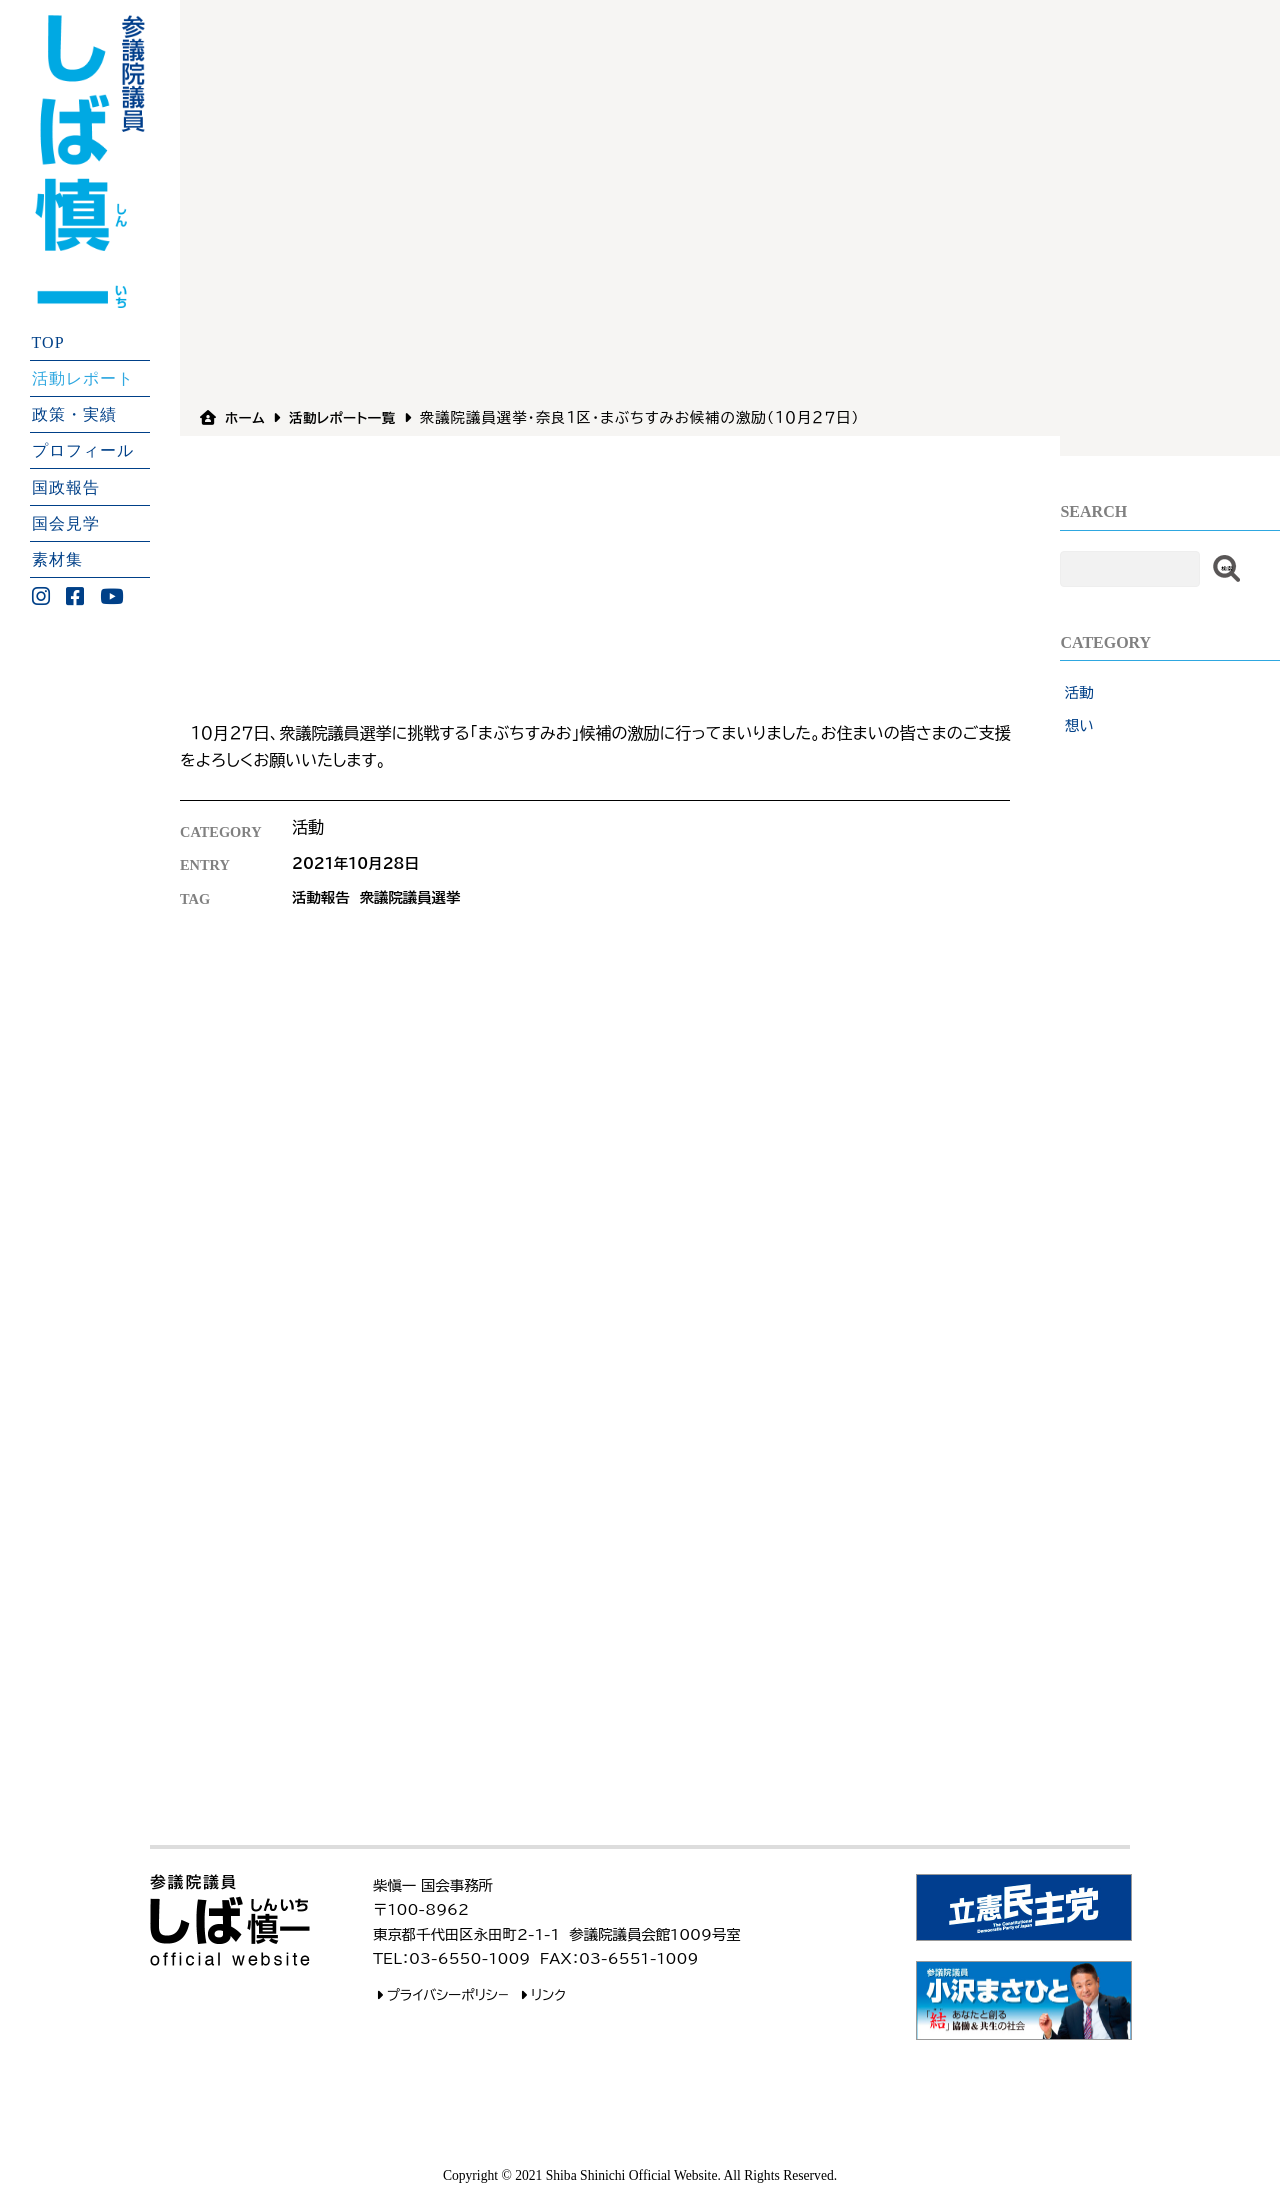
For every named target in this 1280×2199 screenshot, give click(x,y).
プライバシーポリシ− (444, 1994)
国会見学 (66, 522)
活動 (1079, 692)
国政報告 (66, 486)
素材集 (57, 559)
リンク (543, 1994)
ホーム (247, 417)
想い (1079, 725)
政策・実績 (74, 414)
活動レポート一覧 (352, 417)
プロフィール (83, 450)
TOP (48, 341)
